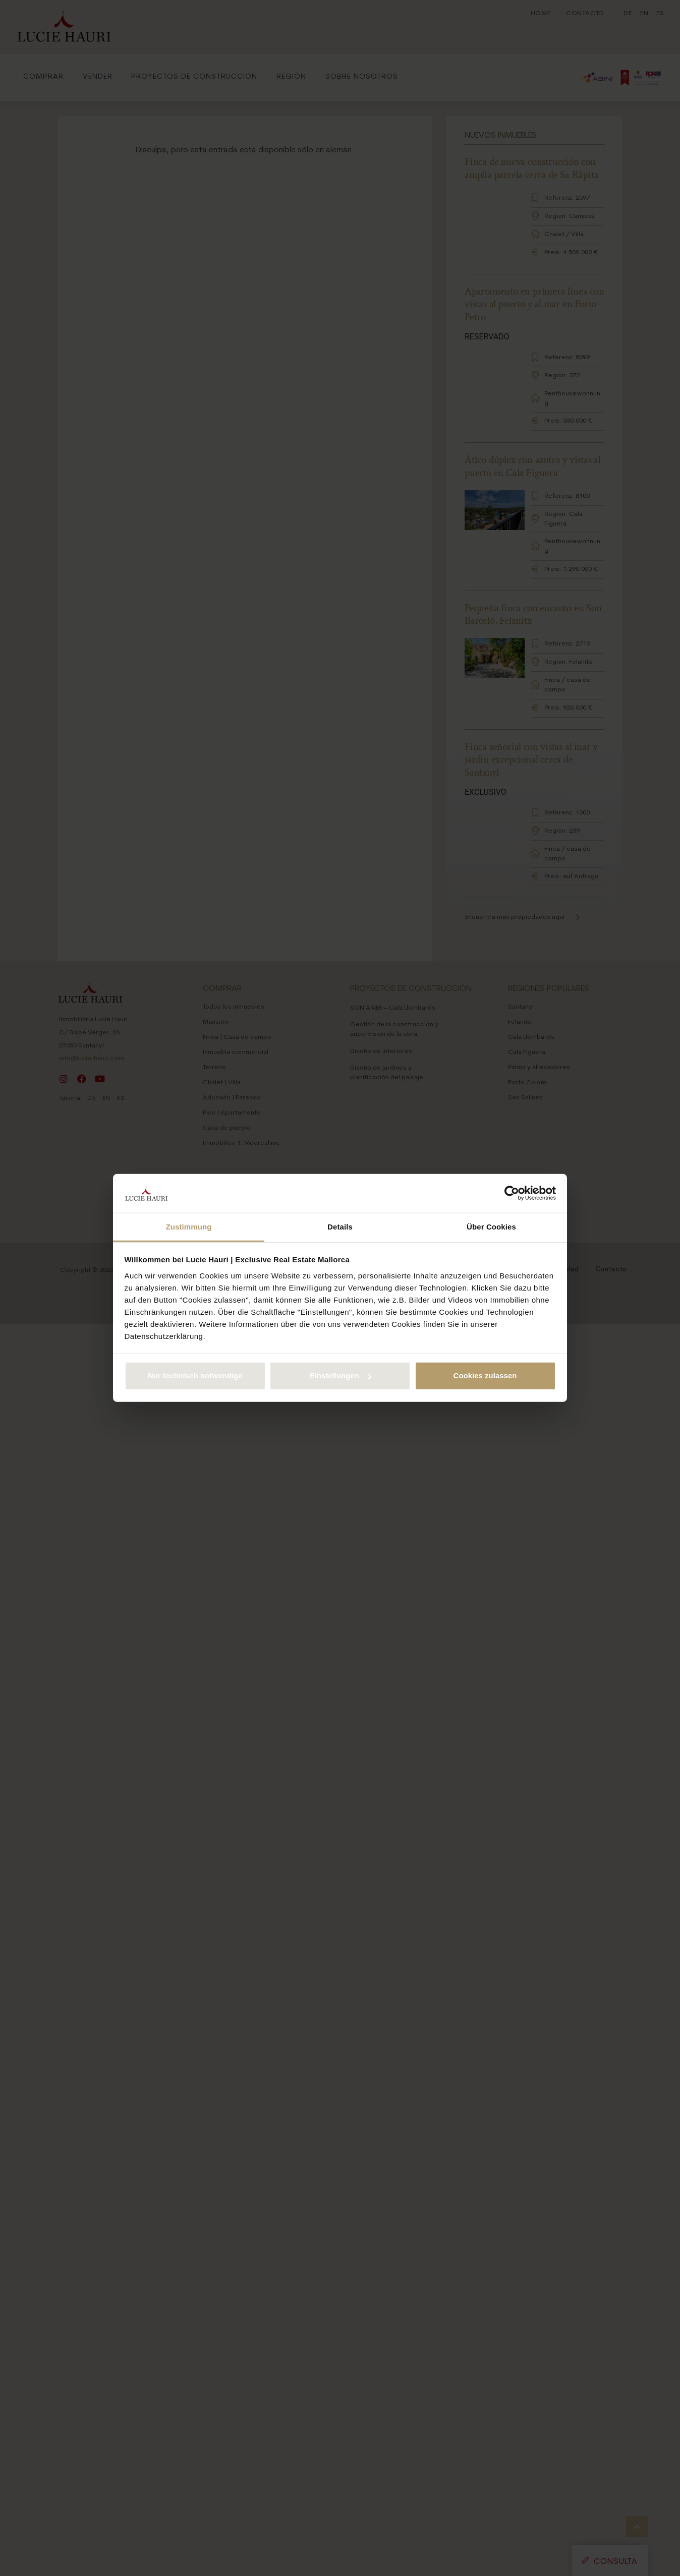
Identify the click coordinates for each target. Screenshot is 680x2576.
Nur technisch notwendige (195, 1375)
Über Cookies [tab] (491, 1226)
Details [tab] (340, 1226)
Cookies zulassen (485, 1375)
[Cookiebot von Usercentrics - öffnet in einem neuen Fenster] (512, 1193)
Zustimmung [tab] (189, 1226)
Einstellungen (340, 1375)
